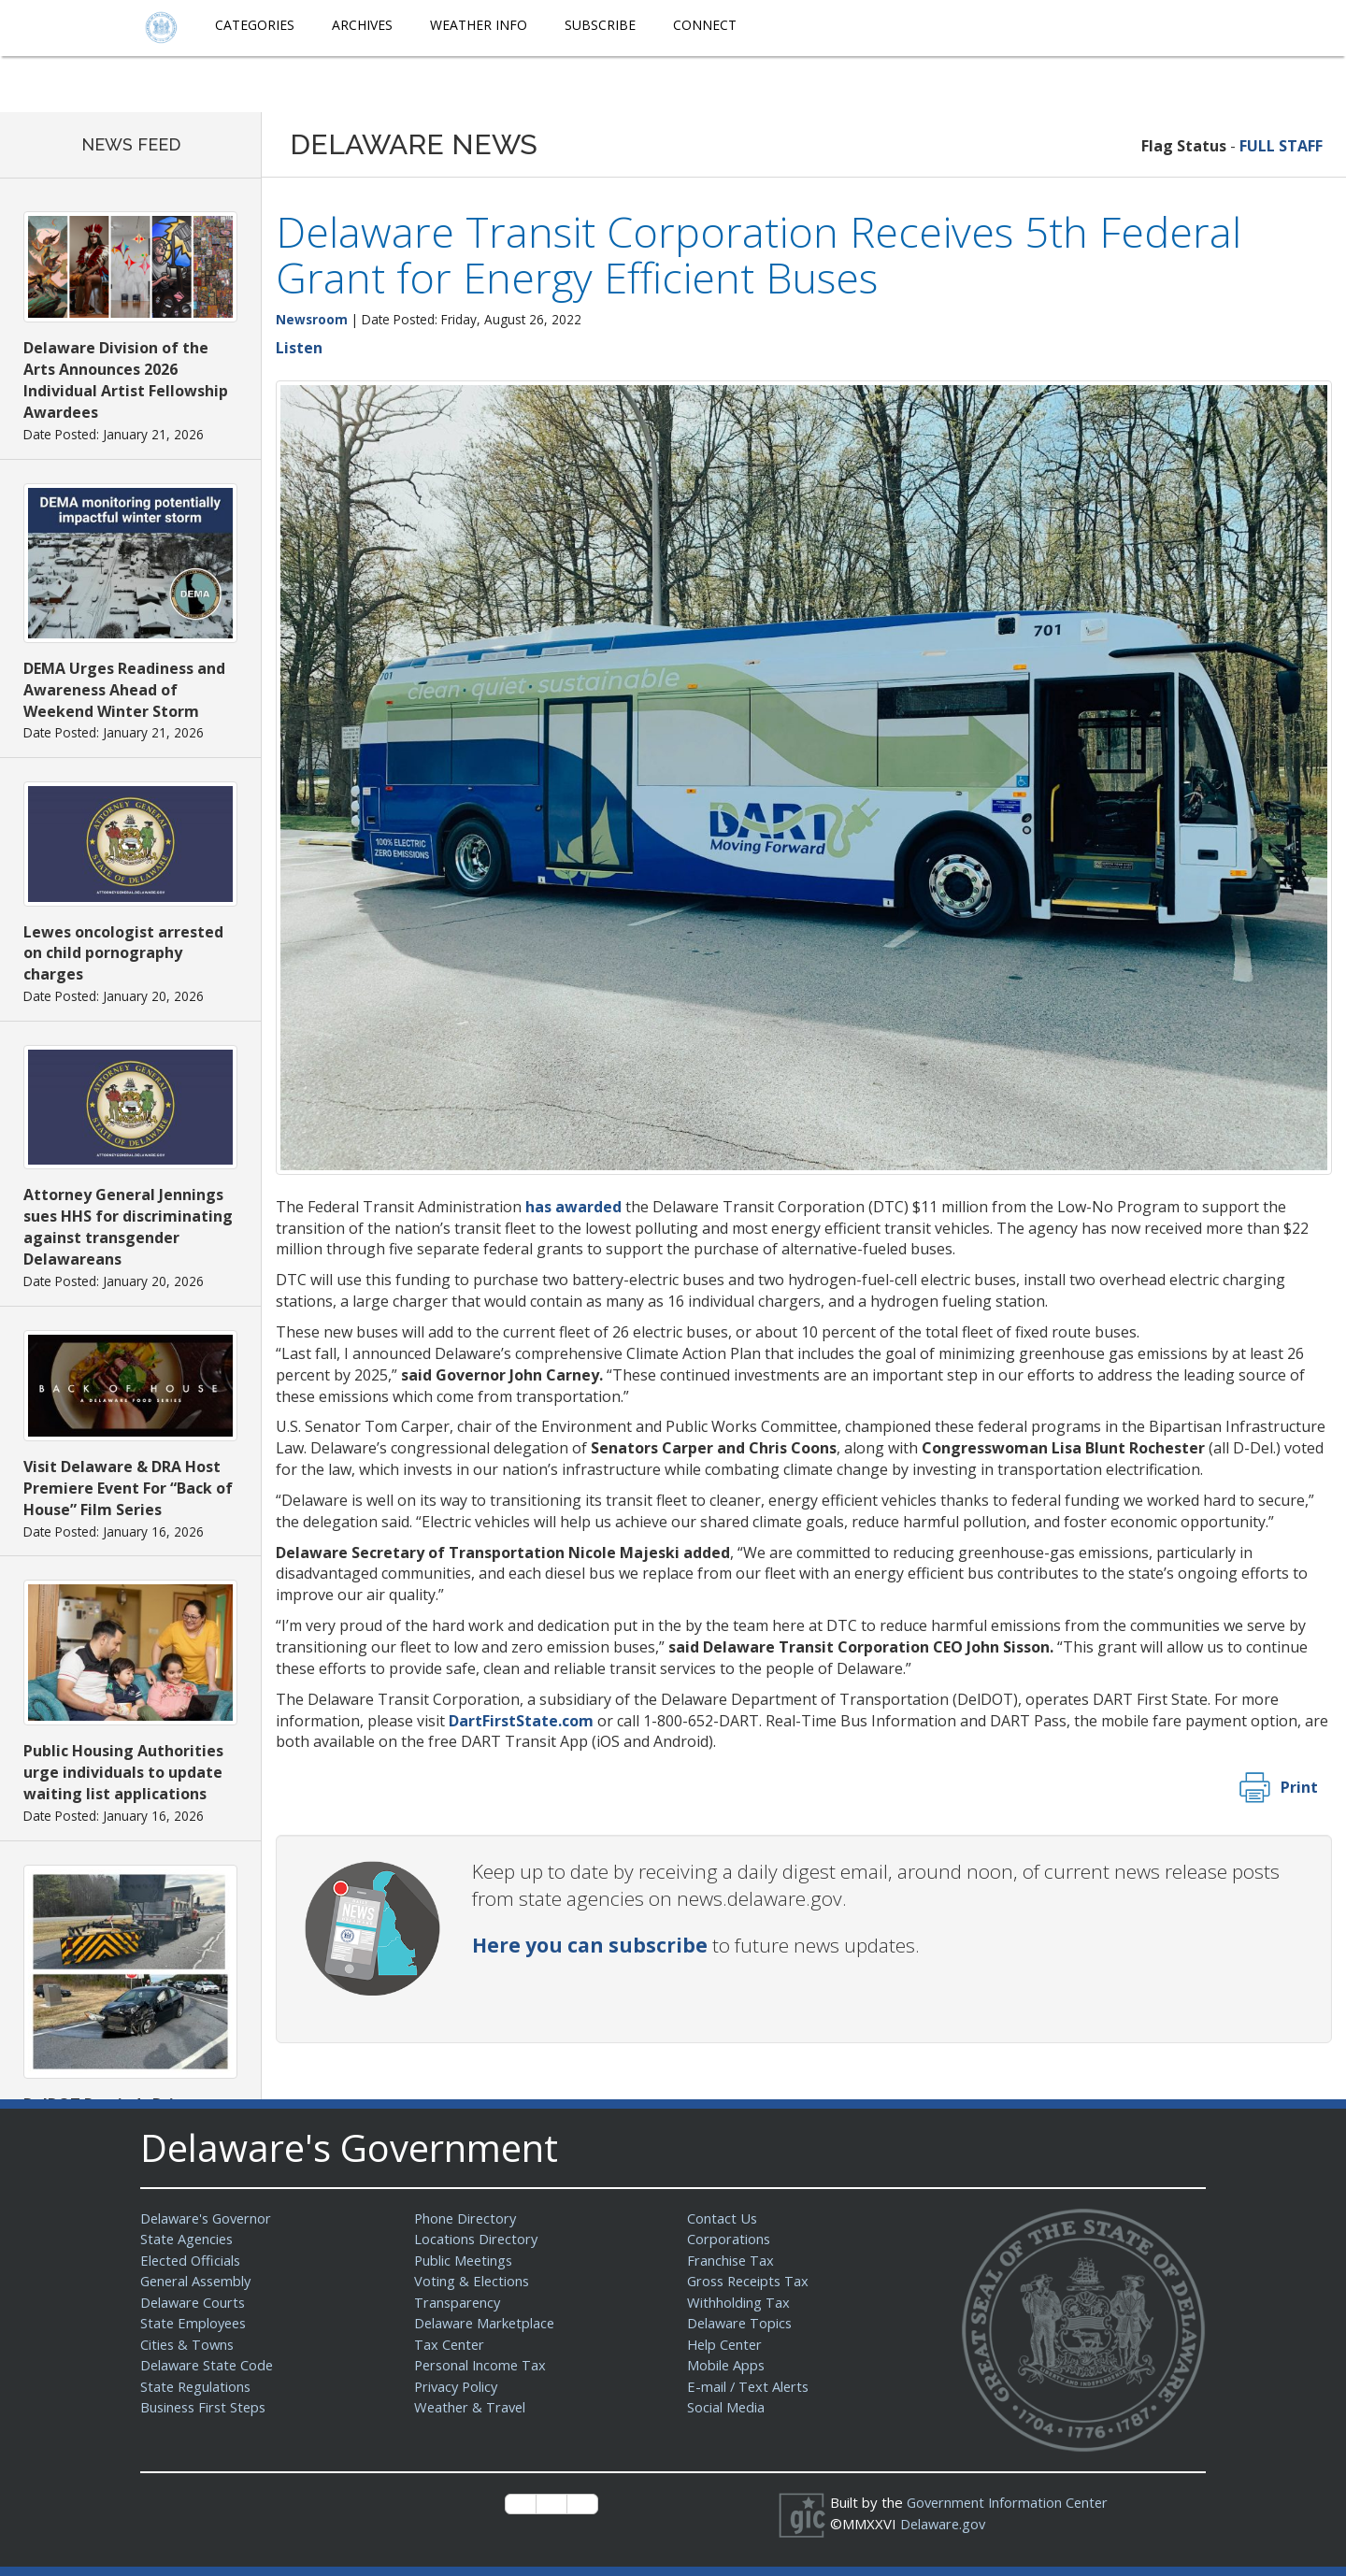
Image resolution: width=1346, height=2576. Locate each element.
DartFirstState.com (521, 1720)
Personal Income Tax (482, 2364)
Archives (362, 25)
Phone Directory (467, 2218)
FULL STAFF (1281, 146)
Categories (254, 25)
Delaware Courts (194, 2302)
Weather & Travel (471, 2406)
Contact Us (722, 2218)
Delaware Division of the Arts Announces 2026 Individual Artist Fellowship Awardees (125, 379)
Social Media (726, 2406)
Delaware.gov (944, 2523)
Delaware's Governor (209, 2218)
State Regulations (197, 2386)
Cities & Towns (188, 2344)
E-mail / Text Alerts (749, 2386)
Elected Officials (192, 2260)
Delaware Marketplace (486, 2322)
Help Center (726, 2344)
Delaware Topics (741, 2322)
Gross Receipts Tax (751, 2280)
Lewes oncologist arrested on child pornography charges (123, 953)
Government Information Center (1010, 2502)
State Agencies (188, 2238)
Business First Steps (206, 2406)
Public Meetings (465, 2260)
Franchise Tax (731, 2260)
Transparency (458, 2302)
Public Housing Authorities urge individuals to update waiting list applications (123, 1772)
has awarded (573, 1206)
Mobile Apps (726, 2364)
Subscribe (600, 25)
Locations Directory (477, 2238)
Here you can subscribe (590, 1945)
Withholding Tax (738, 2302)
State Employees (195, 2322)
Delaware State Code (209, 2364)
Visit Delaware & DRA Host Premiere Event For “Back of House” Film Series (128, 1488)
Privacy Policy (458, 2386)
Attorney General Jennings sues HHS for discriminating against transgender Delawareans (128, 1226)
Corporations (729, 2238)
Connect (705, 25)
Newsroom (312, 319)
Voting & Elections (472, 2280)
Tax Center (450, 2344)
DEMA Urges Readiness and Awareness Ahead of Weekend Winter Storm (124, 690)
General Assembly (198, 2280)
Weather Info (478, 25)
